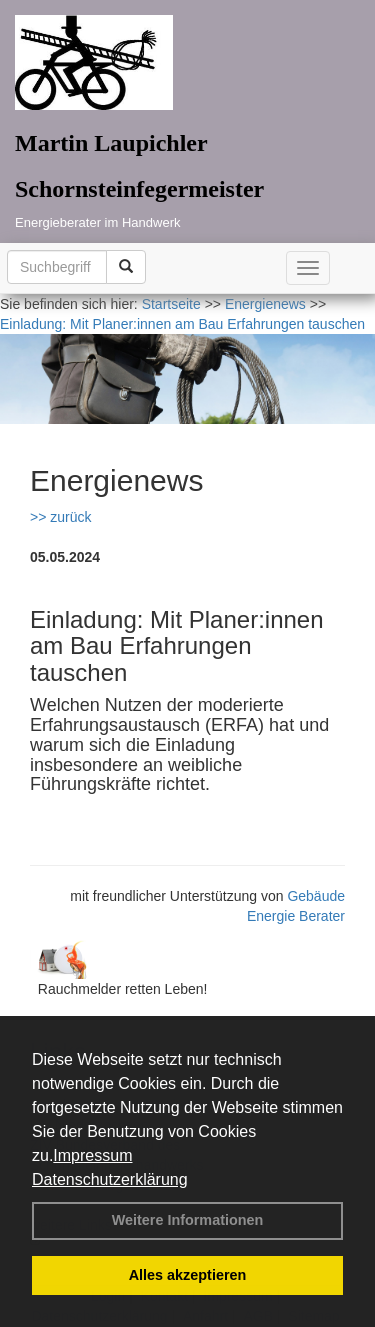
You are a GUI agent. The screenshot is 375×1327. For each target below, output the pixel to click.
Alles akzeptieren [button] (188, 1275)
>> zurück (60, 517)
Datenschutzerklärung (110, 1179)
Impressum (92, 1155)
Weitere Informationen (188, 1220)
